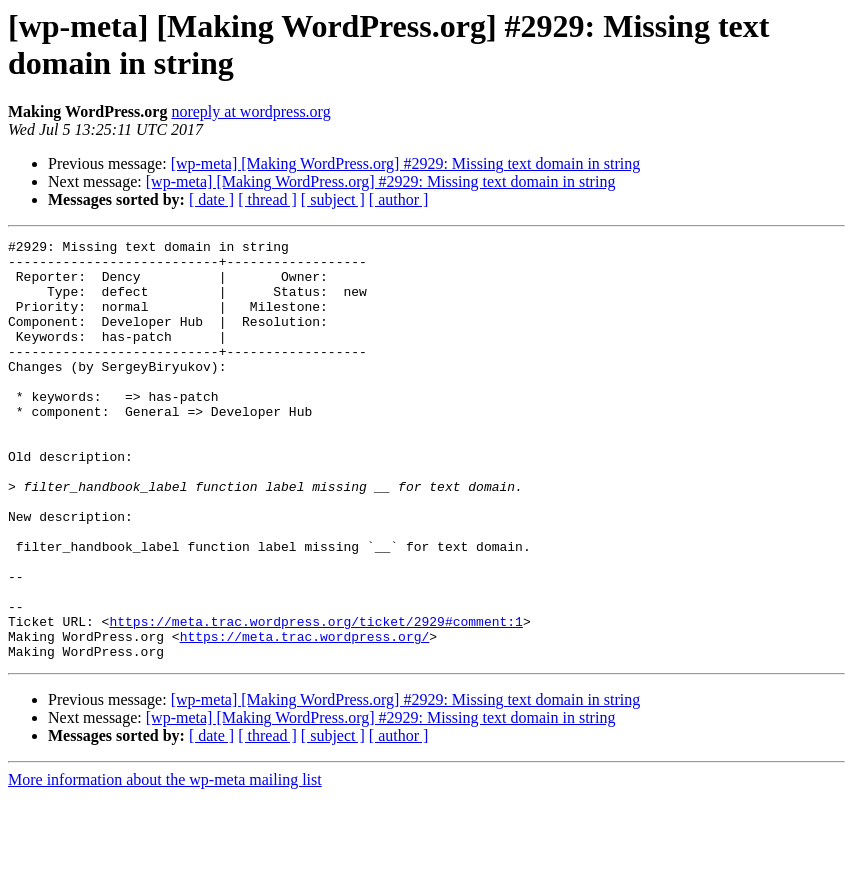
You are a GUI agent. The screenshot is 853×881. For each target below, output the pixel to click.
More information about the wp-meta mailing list (165, 863)
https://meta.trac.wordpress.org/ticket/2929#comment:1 (315, 699)
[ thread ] (267, 199)
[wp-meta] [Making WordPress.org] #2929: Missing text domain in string (406, 163)
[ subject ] (333, 199)
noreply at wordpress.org (250, 111)
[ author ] (399, 199)
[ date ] (211, 199)
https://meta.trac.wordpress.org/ (305, 717)
